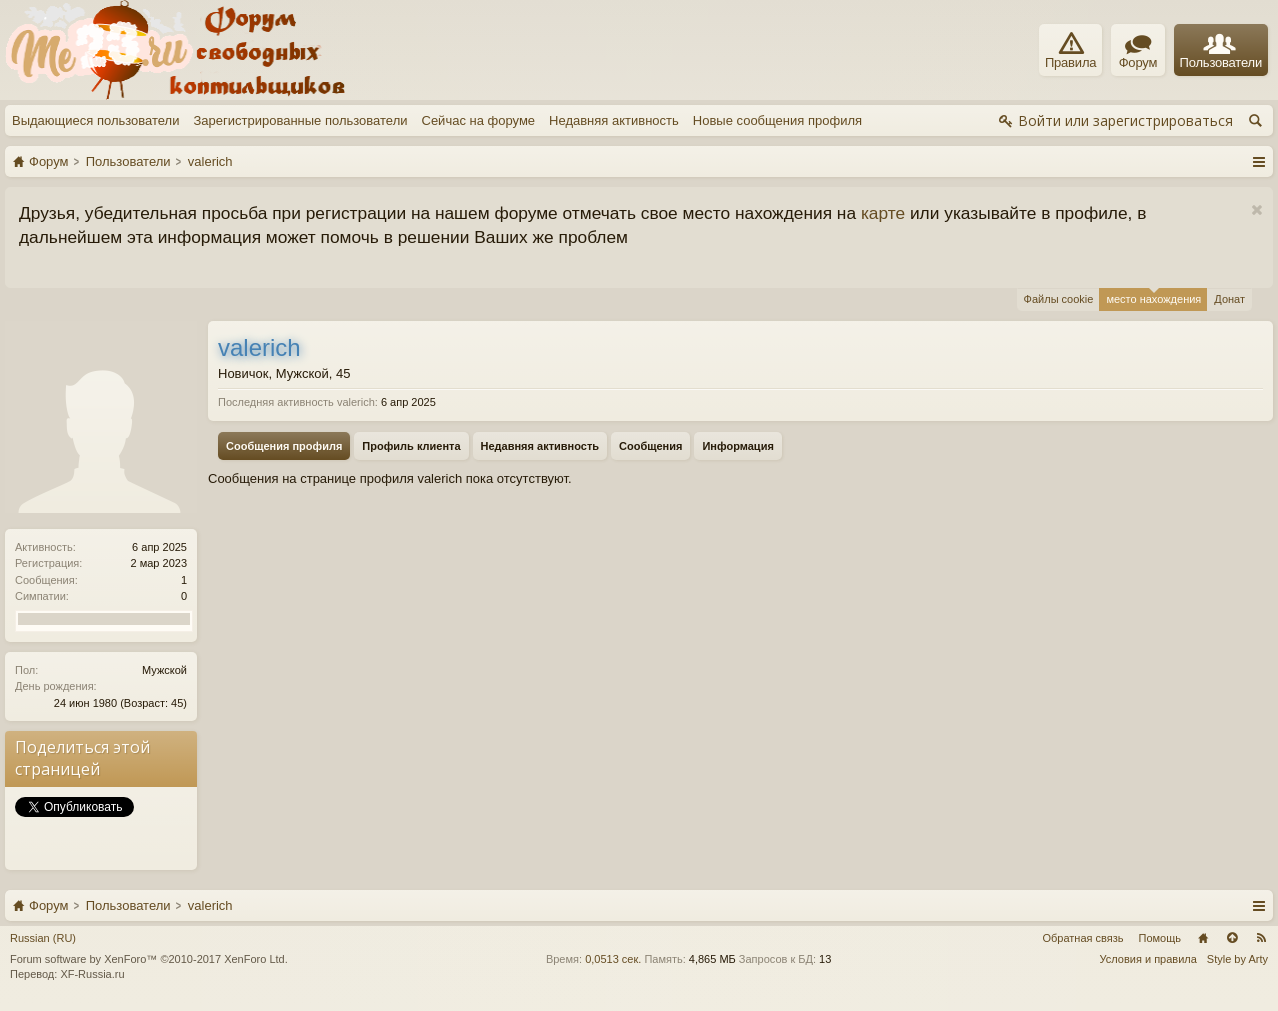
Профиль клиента (411, 446)
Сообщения (650, 446)
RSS (1261, 938)
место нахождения (1153, 296)
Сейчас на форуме (479, 120)
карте (883, 213)
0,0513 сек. (613, 959)
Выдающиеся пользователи (95, 120)
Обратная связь (1082, 938)
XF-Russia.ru (92, 974)
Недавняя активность (614, 120)
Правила (1070, 51)
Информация (737, 446)
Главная (1203, 938)
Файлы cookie (1059, 299)
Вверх (1232, 938)
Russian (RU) (43, 938)
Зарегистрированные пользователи (300, 120)
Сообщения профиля (284, 446)
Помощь (1160, 938)
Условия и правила (1148, 959)
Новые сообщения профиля (777, 120)
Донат (1229, 299)
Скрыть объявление (1256, 210)
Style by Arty (1237, 959)
